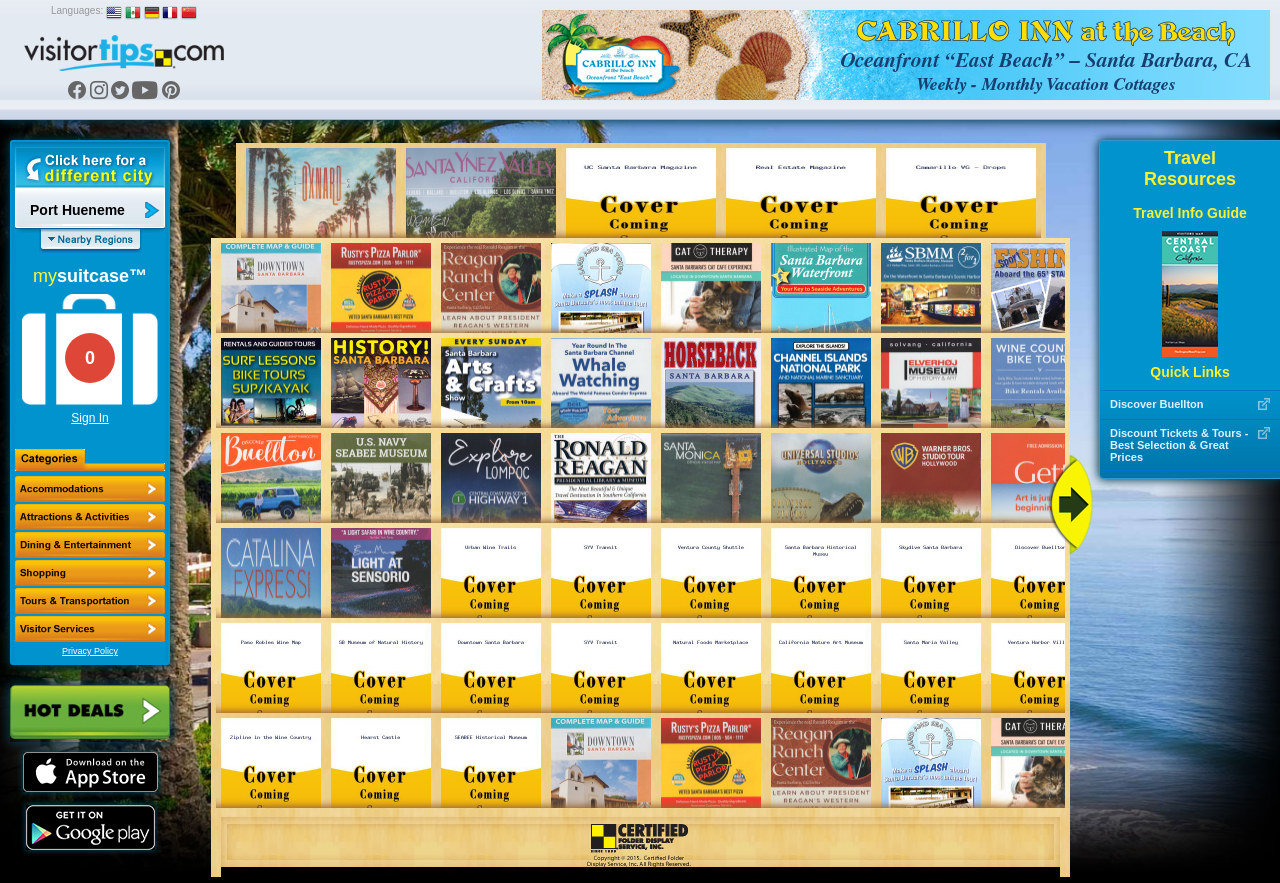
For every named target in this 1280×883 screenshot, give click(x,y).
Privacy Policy (90, 651)
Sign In (89, 418)
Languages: (77, 10)
